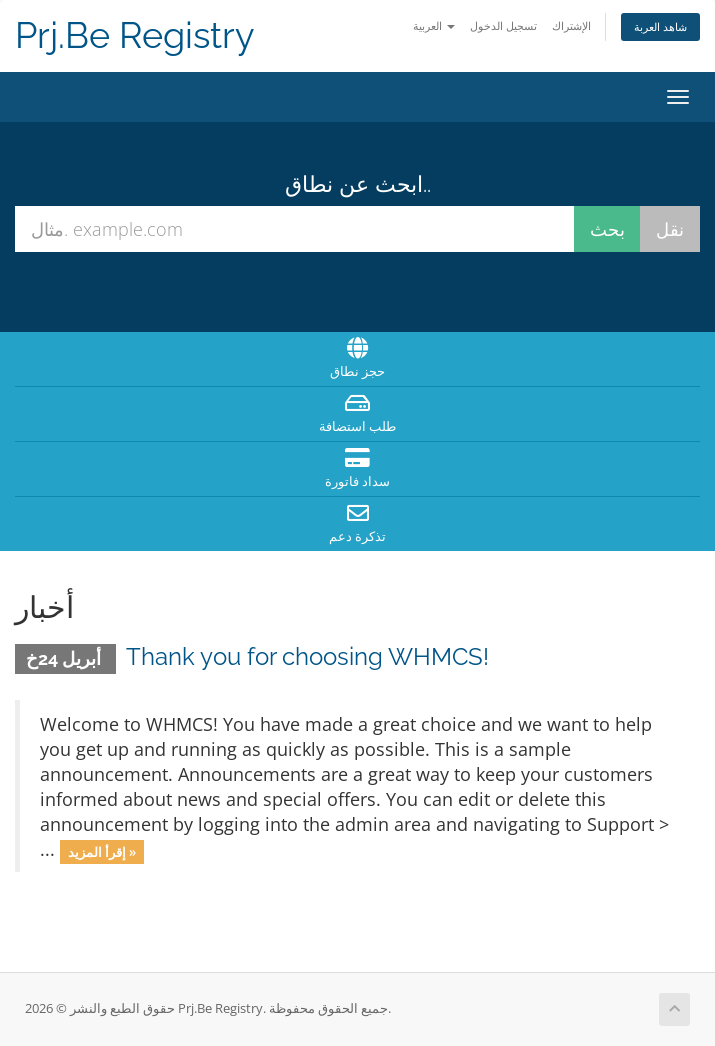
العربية (434, 25)
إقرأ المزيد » (102, 851)
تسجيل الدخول (503, 25)
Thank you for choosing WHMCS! (307, 656)
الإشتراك (571, 25)
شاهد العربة (660, 26)
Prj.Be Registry (135, 35)
